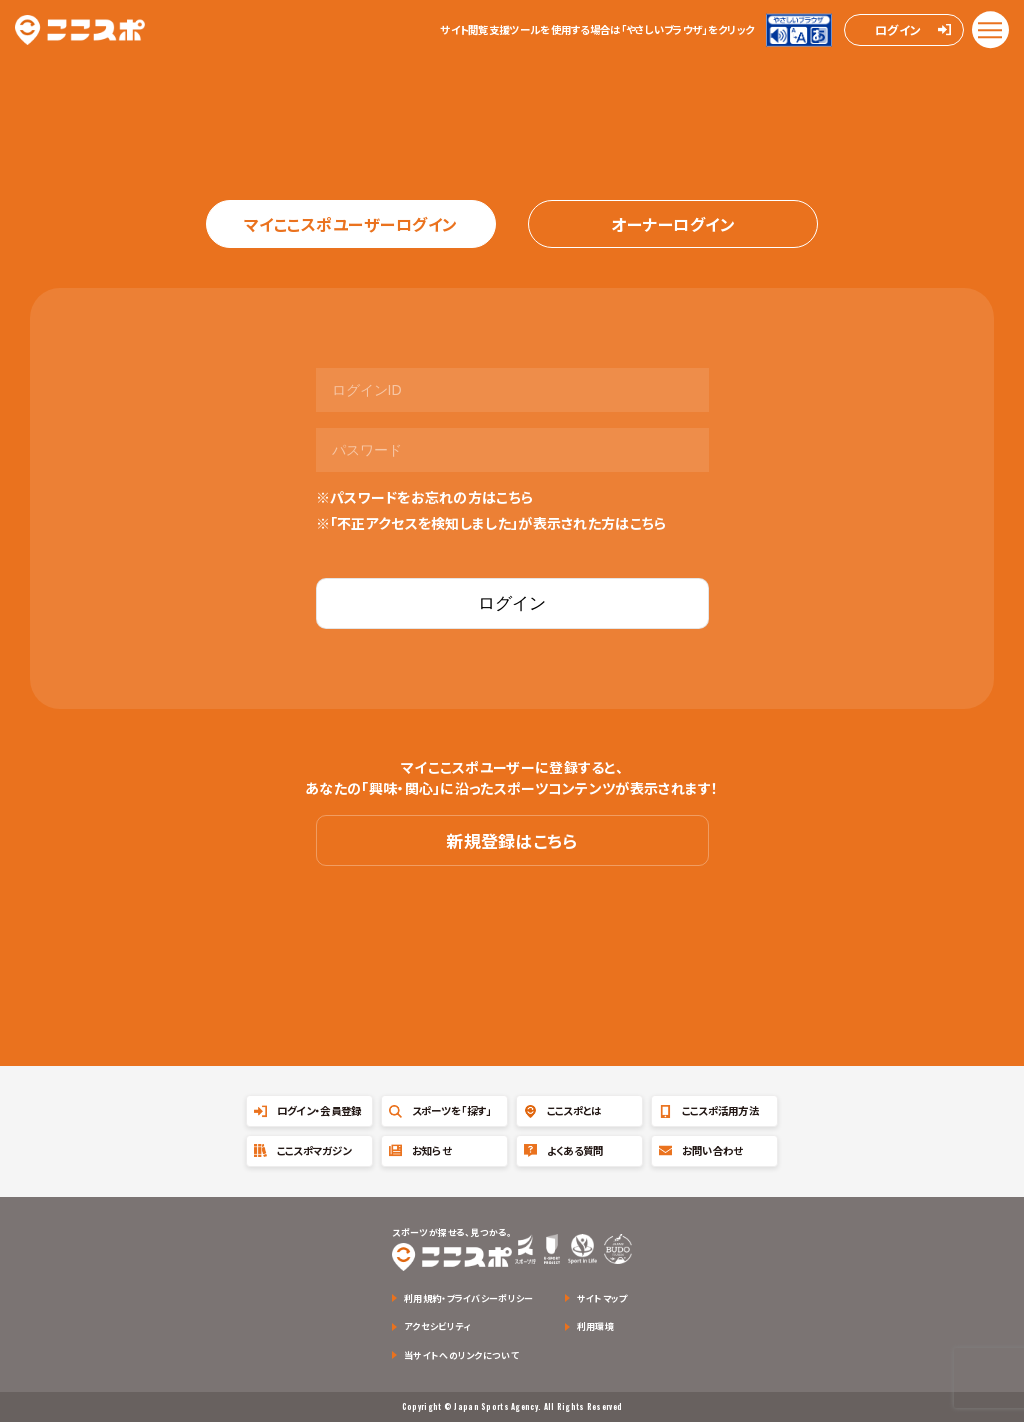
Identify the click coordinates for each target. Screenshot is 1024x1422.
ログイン (898, 29)
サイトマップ (602, 1298)
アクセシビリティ (437, 1326)
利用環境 (595, 1326)
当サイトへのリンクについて (461, 1355)
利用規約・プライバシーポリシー (469, 1298)
